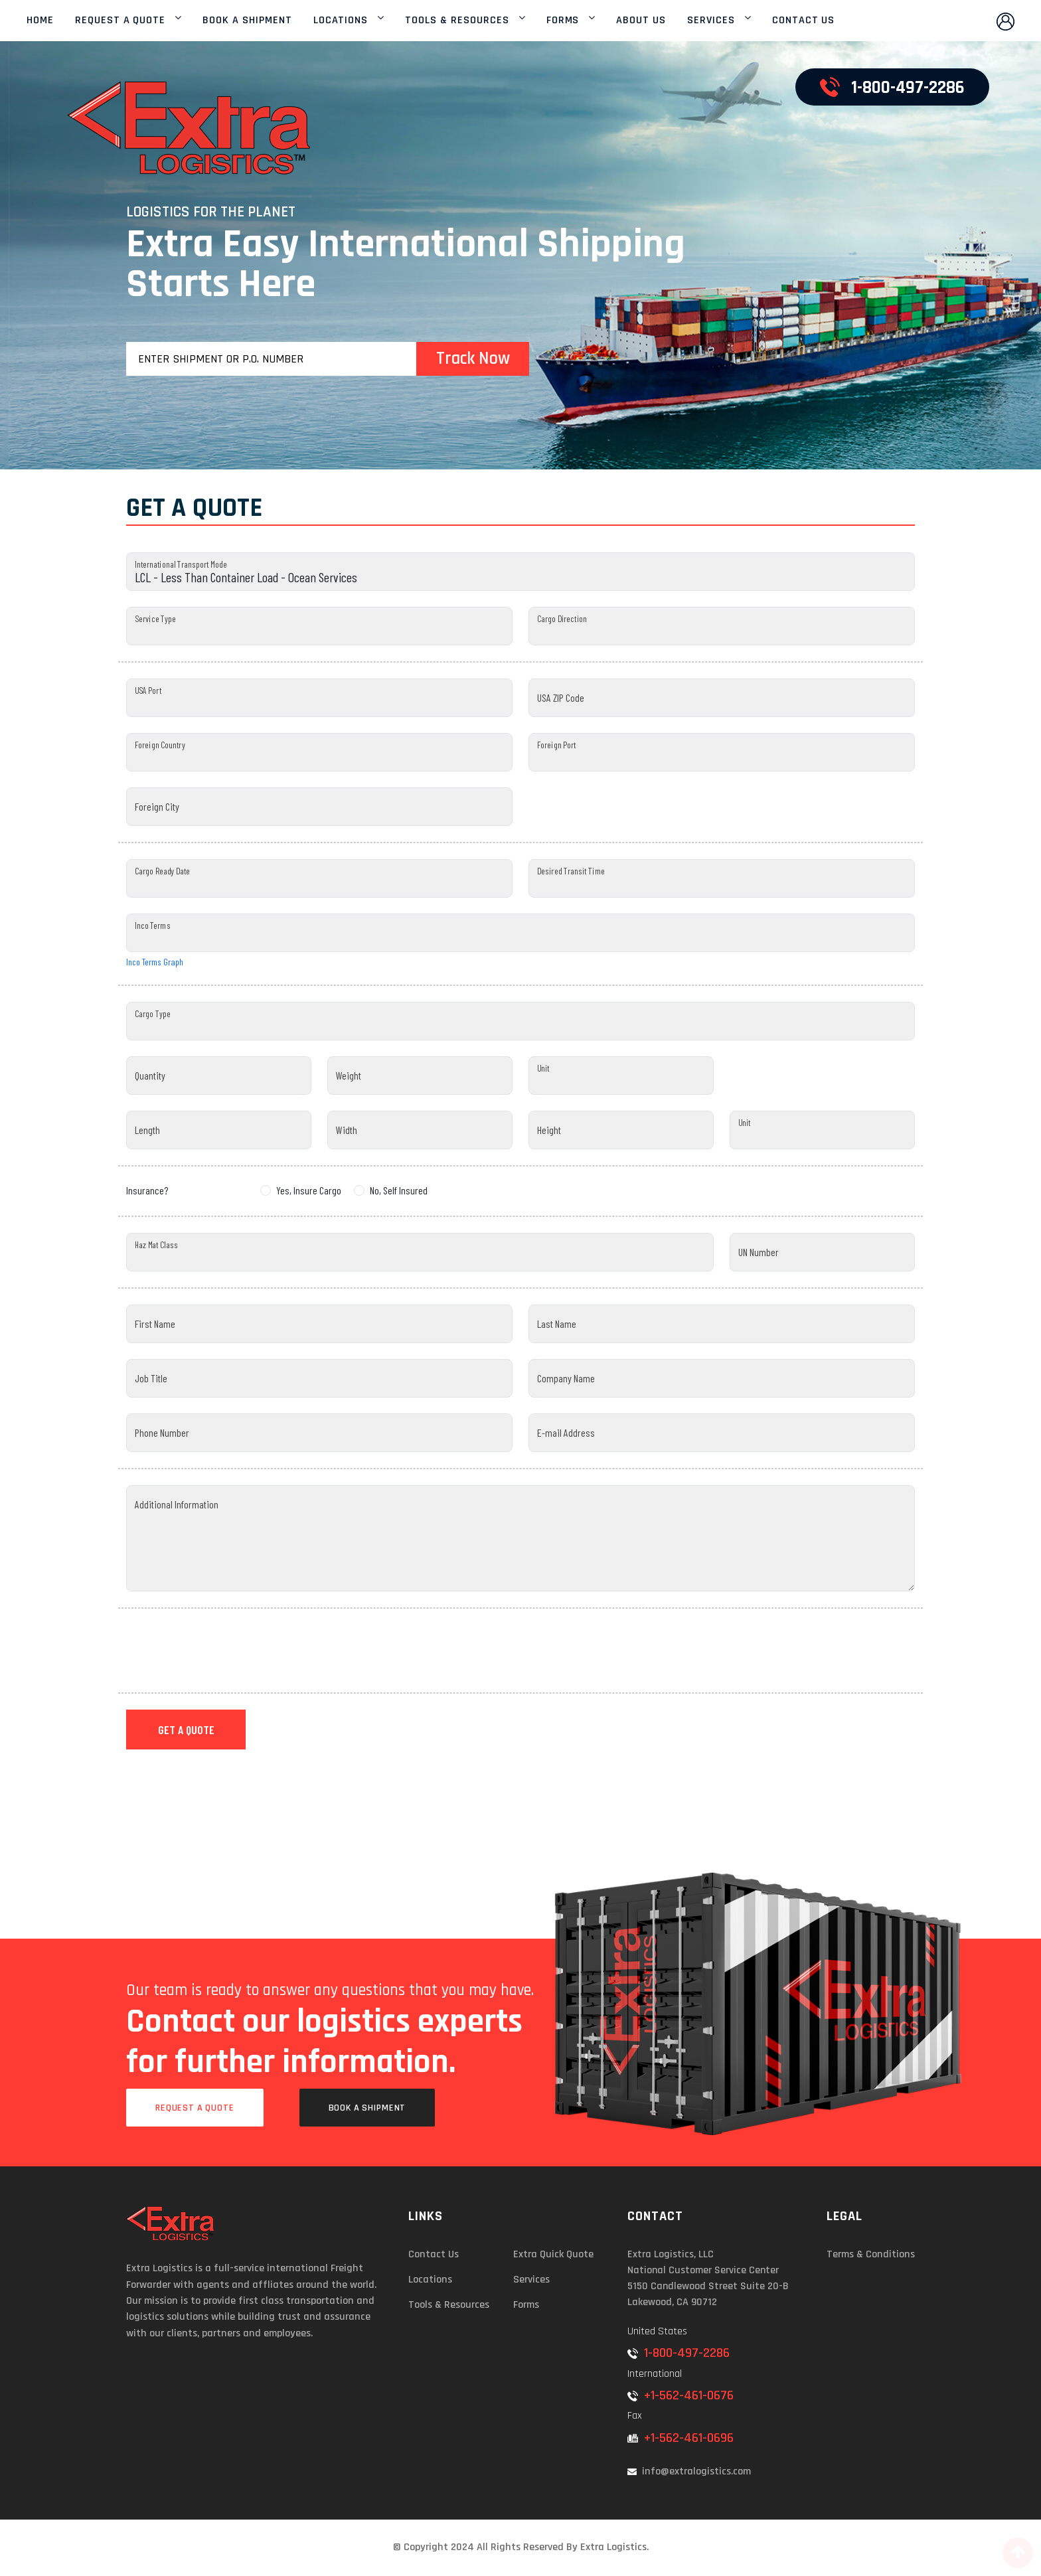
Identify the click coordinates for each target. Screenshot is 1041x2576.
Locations (430, 2280)
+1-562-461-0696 (680, 2438)
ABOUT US (641, 21)
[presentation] (227, 1650)
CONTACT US (803, 21)
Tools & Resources (448, 2305)
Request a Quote (194, 2108)
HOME (40, 21)
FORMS (563, 21)
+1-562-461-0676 (680, 2395)
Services (531, 2280)
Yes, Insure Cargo (308, 1190)
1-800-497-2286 (678, 2353)
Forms (526, 2305)
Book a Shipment (367, 2108)
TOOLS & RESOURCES (457, 21)
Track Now (473, 358)
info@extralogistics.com (689, 2471)
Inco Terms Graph (154, 961)
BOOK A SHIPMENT (246, 21)
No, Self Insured (399, 1190)
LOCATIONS (340, 21)
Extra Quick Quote (553, 2254)
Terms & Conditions (871, 2254)
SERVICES (711, 21)
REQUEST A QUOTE (120, 21)
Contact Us (433, 2254)
